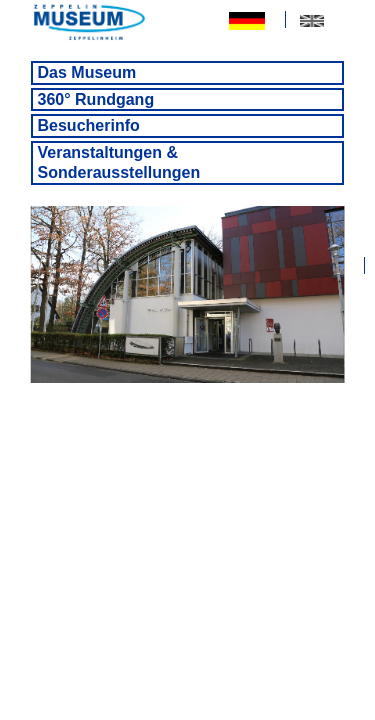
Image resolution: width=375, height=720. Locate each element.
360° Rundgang (96, 99)
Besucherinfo (89, 125)
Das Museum (87, 72)
